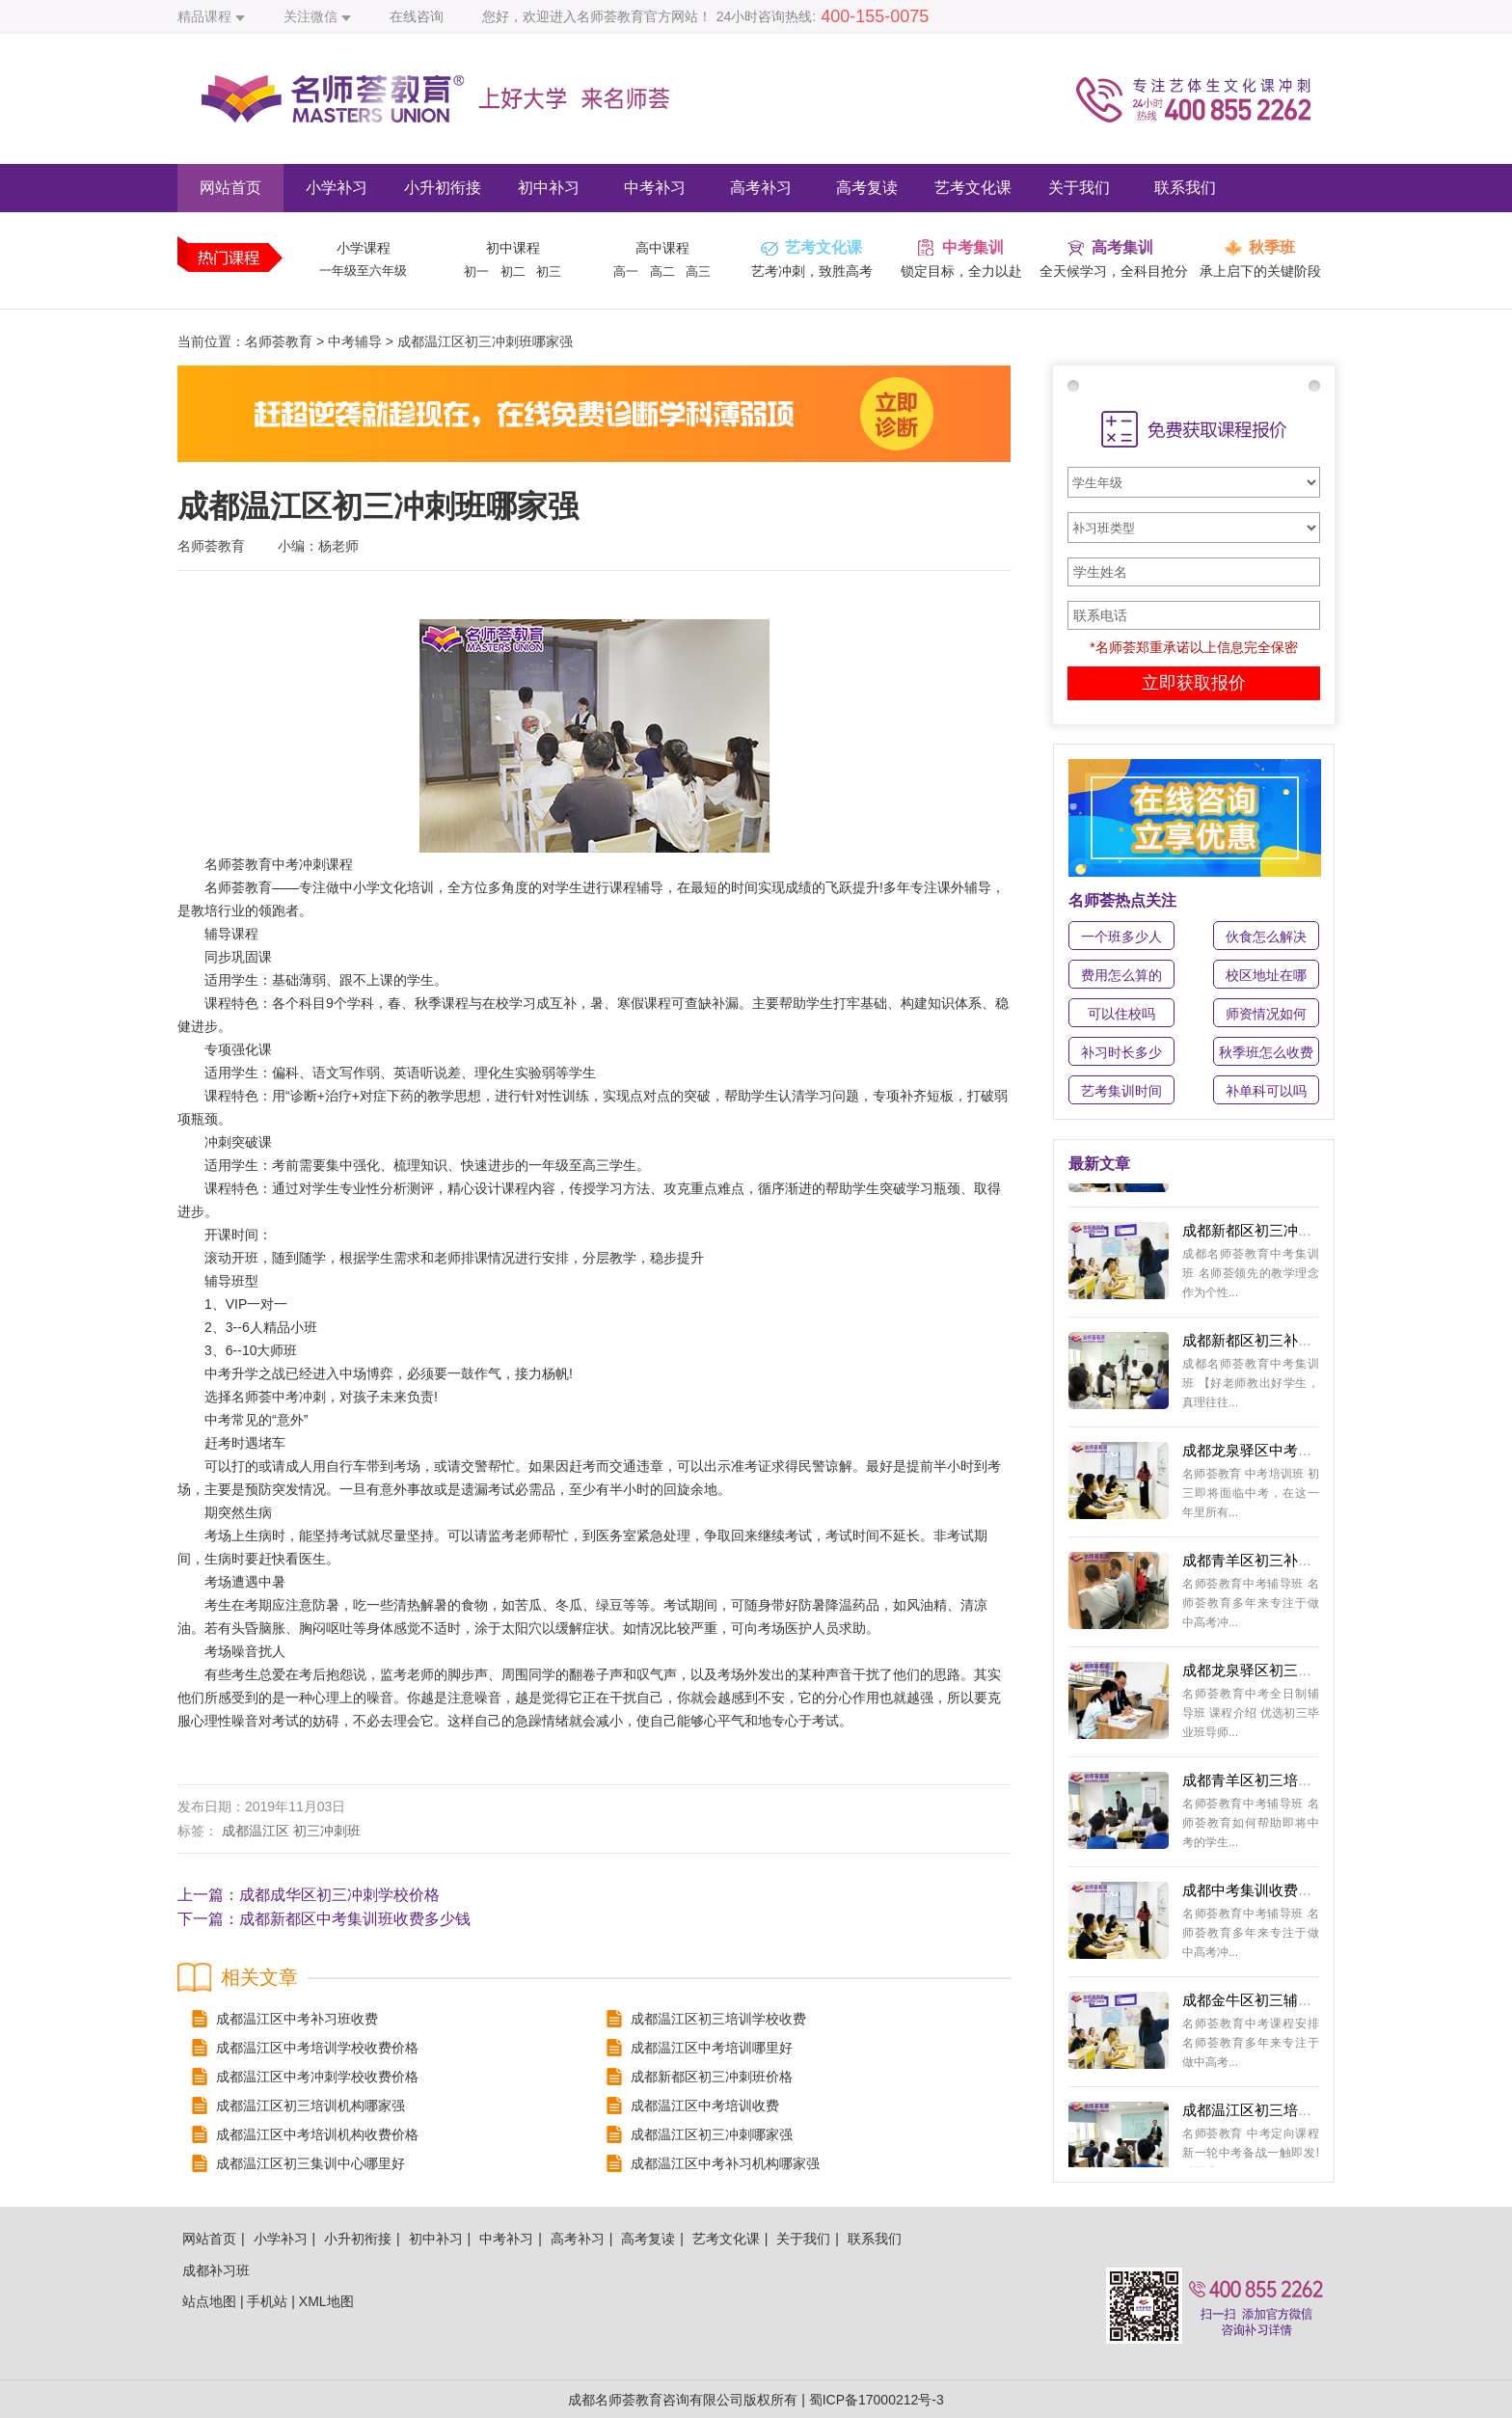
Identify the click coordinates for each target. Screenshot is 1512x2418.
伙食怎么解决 (1266, 936)
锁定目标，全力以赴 (961, 271)
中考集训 (973, 247)
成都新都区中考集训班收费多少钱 (355, 1919)
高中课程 (662, 248)
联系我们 (1185, 187)
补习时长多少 (1121, 1052)
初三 (548, 271)
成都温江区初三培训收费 (1261, 2114)
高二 (662, 271)
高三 (698, 271)
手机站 (267, 2301)
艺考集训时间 (1121, 1091)
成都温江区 (255, 1830)
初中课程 (513, 248)
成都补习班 (216, 2270)
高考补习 (761, 187)
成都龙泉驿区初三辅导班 (1261, 1675)
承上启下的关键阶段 (1260, 271)
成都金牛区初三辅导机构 (1261, 2005)
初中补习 (549, 187)
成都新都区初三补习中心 (1261, 1345)
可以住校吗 (1121, 1013)
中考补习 (655, 187)
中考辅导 (355, 341)
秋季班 (1272, 247)
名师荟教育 (278, 341)
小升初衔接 (442, 187)
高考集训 (1122, 247)
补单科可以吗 (1266, 1091)
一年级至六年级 (363, 270)
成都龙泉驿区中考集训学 (1261, 1455)
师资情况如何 (1266, 1013)
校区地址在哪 (1266, 975)
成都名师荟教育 (615, 2399)
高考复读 (867, 187)
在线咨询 (417, 16)
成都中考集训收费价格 (1254, 1895)
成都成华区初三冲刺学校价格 (339, 1895)
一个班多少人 (1121, 936)
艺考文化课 (973, 187)
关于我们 (1079, 187)
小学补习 (336, 187)
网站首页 (230, 187)
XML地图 (326, 2301)
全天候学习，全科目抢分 (1114, 271)
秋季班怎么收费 (1266, 1052)
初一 (476, 271)
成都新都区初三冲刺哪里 (1261, 1235)
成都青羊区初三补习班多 (1261, 1565)
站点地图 (209, 2301)
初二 (513, 271)
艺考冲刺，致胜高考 (812, 271)
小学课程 (364, 248)
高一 (625, 271)
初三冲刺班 (327, 1830)
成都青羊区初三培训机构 (1261, 1785)
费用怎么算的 (1121, 975)
